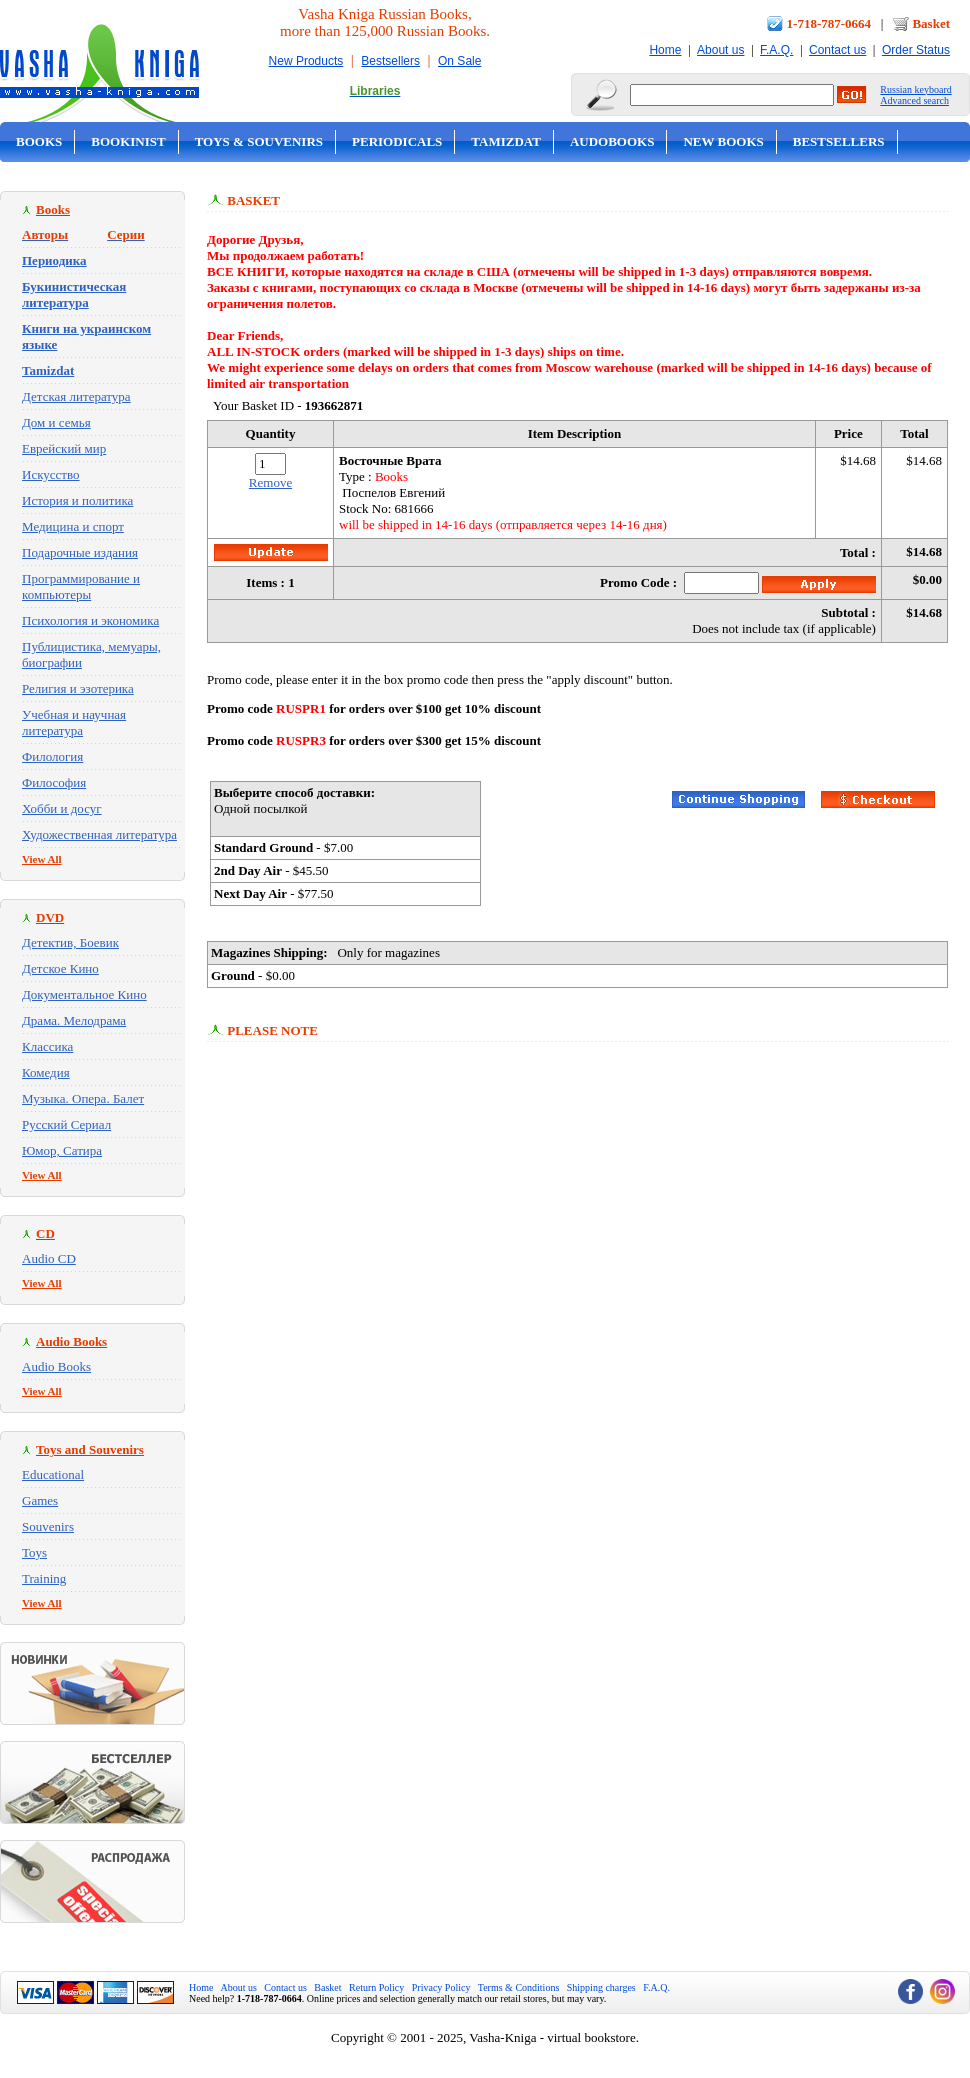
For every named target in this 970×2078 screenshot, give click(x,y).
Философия (54, 782)
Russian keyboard (915, 89)
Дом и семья (56, 422)
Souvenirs (48, 1526)
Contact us (837, 50)
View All (42, 859)
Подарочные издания (80, 552)
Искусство (51, 474)
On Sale (459, 61)
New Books (723, 141)
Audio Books (56, 1366)
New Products (306, 61)
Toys (34, 1552)
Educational (53, 1474)
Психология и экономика (90, 620)
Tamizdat (506, 141)
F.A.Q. (776, 50)
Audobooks (612, 141)
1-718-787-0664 (829, 23)
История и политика (77, 500)
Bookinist (128, 141)
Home (665, 50)
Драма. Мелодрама (74, 1020)
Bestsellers (390, 61)
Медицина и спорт (73, 526)
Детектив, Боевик (70, 942)
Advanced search (914, 100)
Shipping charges (601, 1987)
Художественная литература (99, 834)
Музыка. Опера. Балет (83, 1098)
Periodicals (397, 141)
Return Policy (376, 1987)
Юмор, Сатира (62, 1150)
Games (40, 1500)
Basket (931, 23)
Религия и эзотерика (78, 688)
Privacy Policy (441, 1987)
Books (39, 141)
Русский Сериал (66, 1124)
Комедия (46, 1072)
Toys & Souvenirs (259, 141)
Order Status (916, 50)
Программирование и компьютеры (81, 586)
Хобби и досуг (62, 808)
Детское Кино (60, 968)
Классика (47, 1046)
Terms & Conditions (519, 1987)
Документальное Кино (84, 994)
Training (44, 1578)
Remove (270, 482)
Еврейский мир (64, 448)
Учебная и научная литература (74, 722)
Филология (52, 756)
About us (720, 50)
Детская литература (76, 396)
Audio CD (49, 1258)
